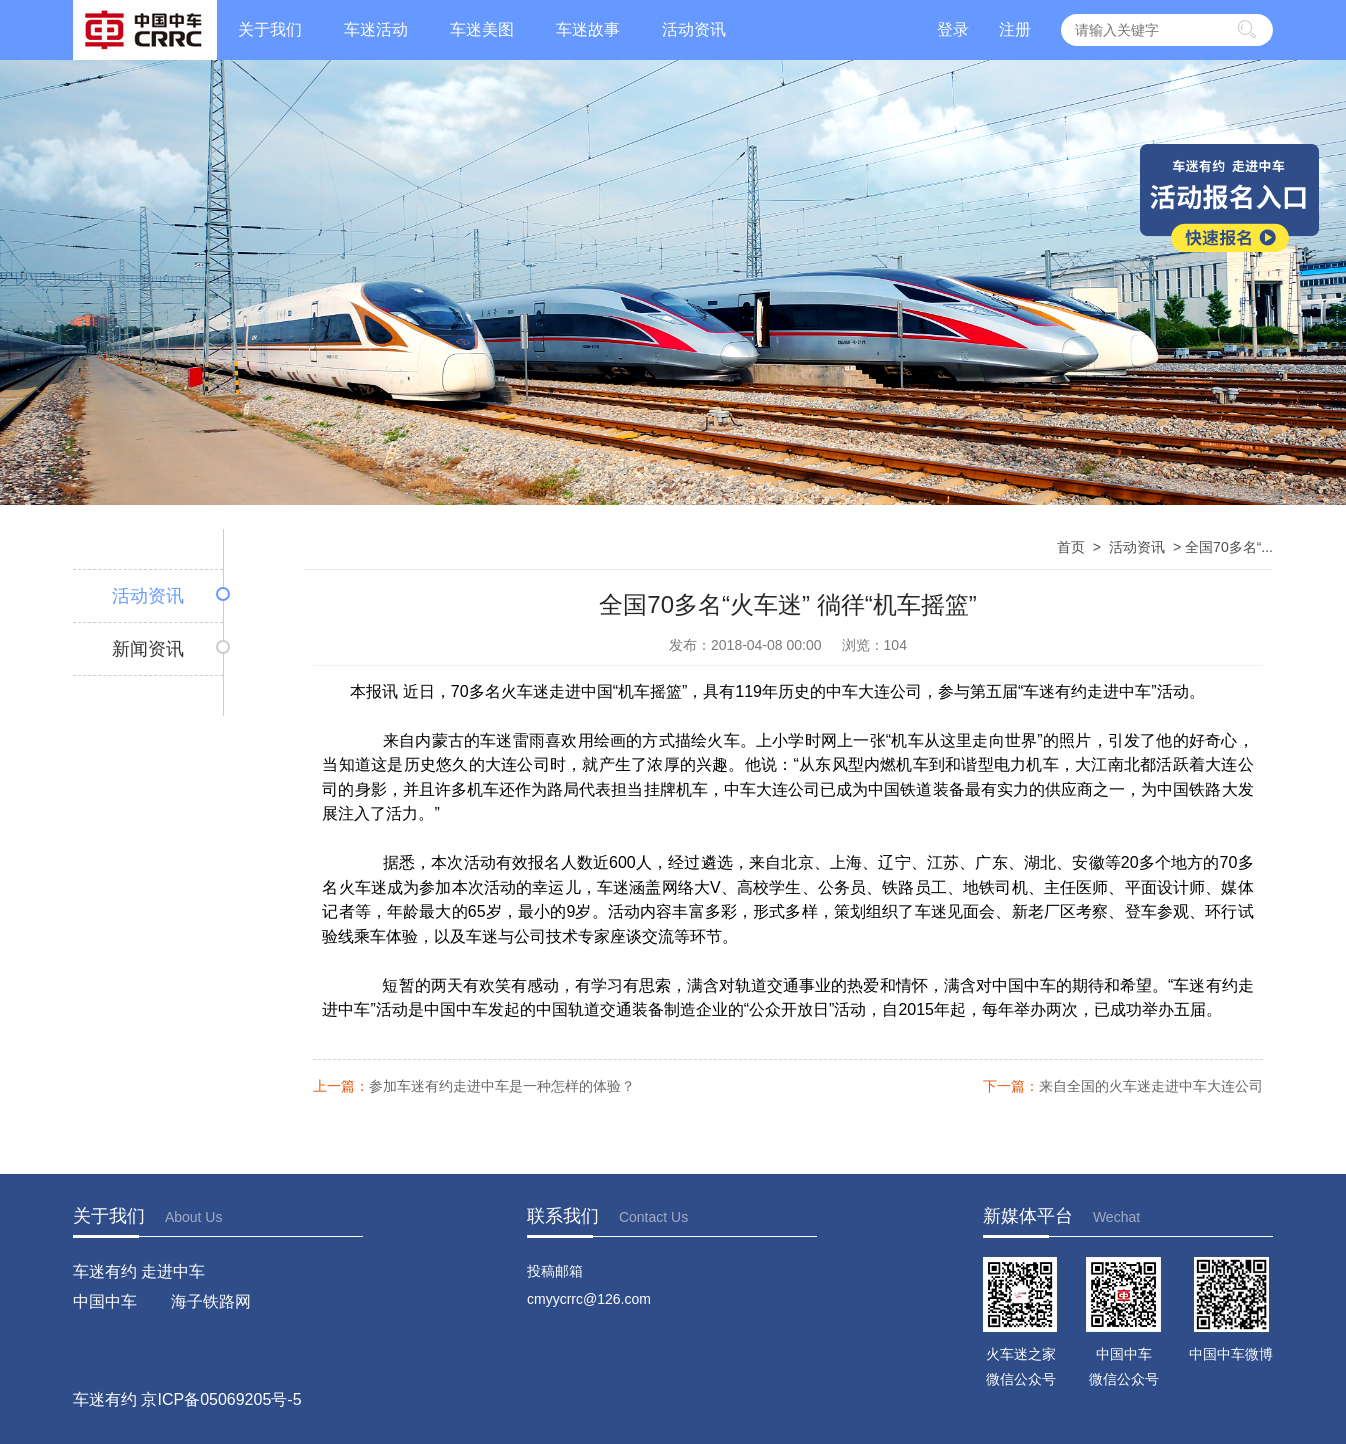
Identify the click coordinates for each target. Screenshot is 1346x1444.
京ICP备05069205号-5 (221, 1399)
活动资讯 (694, 29)
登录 (953, 29)
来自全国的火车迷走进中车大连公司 (1151, 1086)
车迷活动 (376, 29)
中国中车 (105, 1301)
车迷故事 (588, 29)
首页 (1071, 547)
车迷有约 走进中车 (139, 1271)
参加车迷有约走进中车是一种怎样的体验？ (502, 1086)
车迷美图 (482, 29)
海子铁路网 (211, 1301)
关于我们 (270, 29)
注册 (1015, 29)
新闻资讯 (148, 649)
